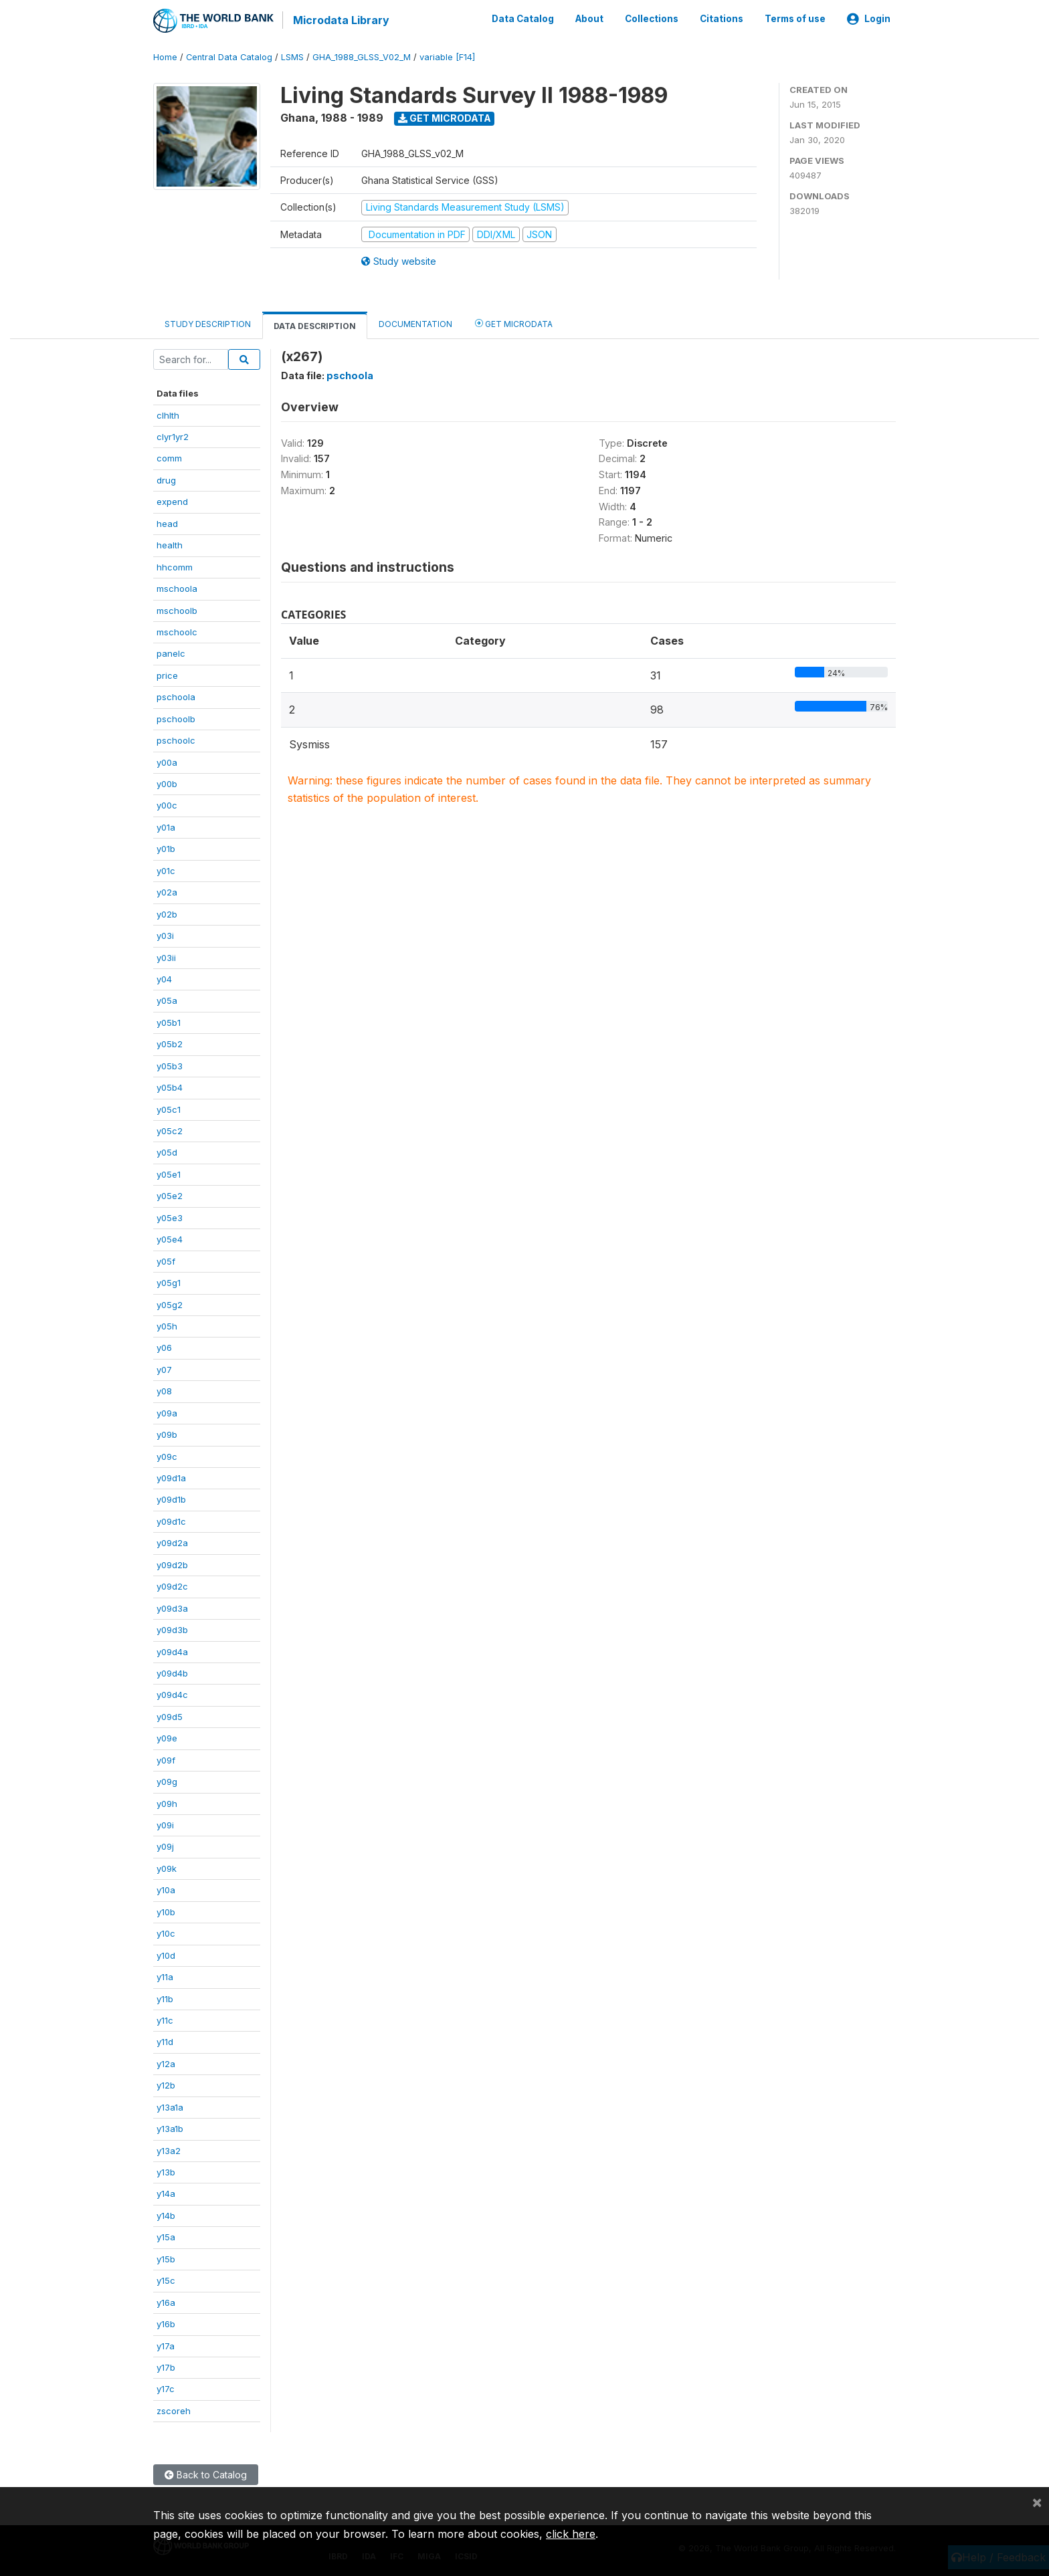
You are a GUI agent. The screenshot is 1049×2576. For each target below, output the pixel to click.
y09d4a (172, 1650)
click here (570, 2534)
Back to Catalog (206, 2474)
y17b (166, 2366)
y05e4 (170, 1238)
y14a (166, 2192)
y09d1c (171, 1520)
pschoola (176, 696)
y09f (166, 1758)
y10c (166, 1932)
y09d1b (171, 1498)
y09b (167, 1433)
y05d (167, 1151)
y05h (167, 1325)
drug (166, 479)
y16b (166, 2323)
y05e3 (170, 1216)
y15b (166, 2257)
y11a (165, 1976)
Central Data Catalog (229, 56)
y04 (164, 978)
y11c (165, 2019)
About (589, 18)
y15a (166, 2236)
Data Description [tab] (315, 325)
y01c (166, 869)
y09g (167, 1781)
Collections (651, 18)
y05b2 (170, 1043)
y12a (166, 2062)
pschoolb (176, 717)
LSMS (292, 56)
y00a (167, 761)
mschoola (177, 587)
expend (172, 501)
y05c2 (170, 1130)
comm (169, 457)
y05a (167, 999)
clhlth (168, 414)
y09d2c (172, 1585)
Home (165, 56)
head (167, 522)
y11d (165, 2041)
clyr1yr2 (173, 436)
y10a (166, 1889)
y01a (166, 826)
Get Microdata (444, 117)
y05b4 (170, 1086)
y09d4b (172, 1672)
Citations (721, 18)
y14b (166, 2215)
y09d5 (170, 1715)
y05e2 (170, 1195)
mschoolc (177, 631)
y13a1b (170, 2128)
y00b (167, 783)
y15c (166, 2279)
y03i (165, 935)
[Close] (1037, 2502)
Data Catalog (523, 18)
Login (868, 18)
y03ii (166, 956)
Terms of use (795, 18)
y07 (164, 1368)
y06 (164, 1346)
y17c (166, 2388)
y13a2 (169, 2149)
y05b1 (169, 1021)
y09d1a (171, 1477)
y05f (166, 1260)
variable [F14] (447, 56)
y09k (167, 1867)
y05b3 (170, 1064)
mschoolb (177, 609)
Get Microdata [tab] (514, 322)
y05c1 (169, 1108)
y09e (167, 1737)
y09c (167, 1455)
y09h (167, 1802)
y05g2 (170, 1303)
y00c (167, 804)
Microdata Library (340, 20)
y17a (166, 2344)
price (167, 674)
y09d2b (172, 1563)
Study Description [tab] (208, 323)
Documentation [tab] (415, 323)
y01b (166, 848)
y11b (165, 1997)
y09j (165, 1845)
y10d (166, 1954)
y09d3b (172, 1629)
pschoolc (176, 739)
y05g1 (169, 1282)
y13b (166, 2171)
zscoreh (174, 2409)
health (170, 544)
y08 (164, 1390)
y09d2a (172, 1542)
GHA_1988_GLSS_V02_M (361, 56)
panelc (171, 652)
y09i (165, 1824)
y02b (167, 912)
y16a (166, 2301)
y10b (166, 1910)
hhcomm (175, 565)
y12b (166, 2084)
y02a (167, 891)
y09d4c (172, 1694)
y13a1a (170, 2106)
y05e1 (169, 1173)
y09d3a (172, 1607)
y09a (167, 1411)
